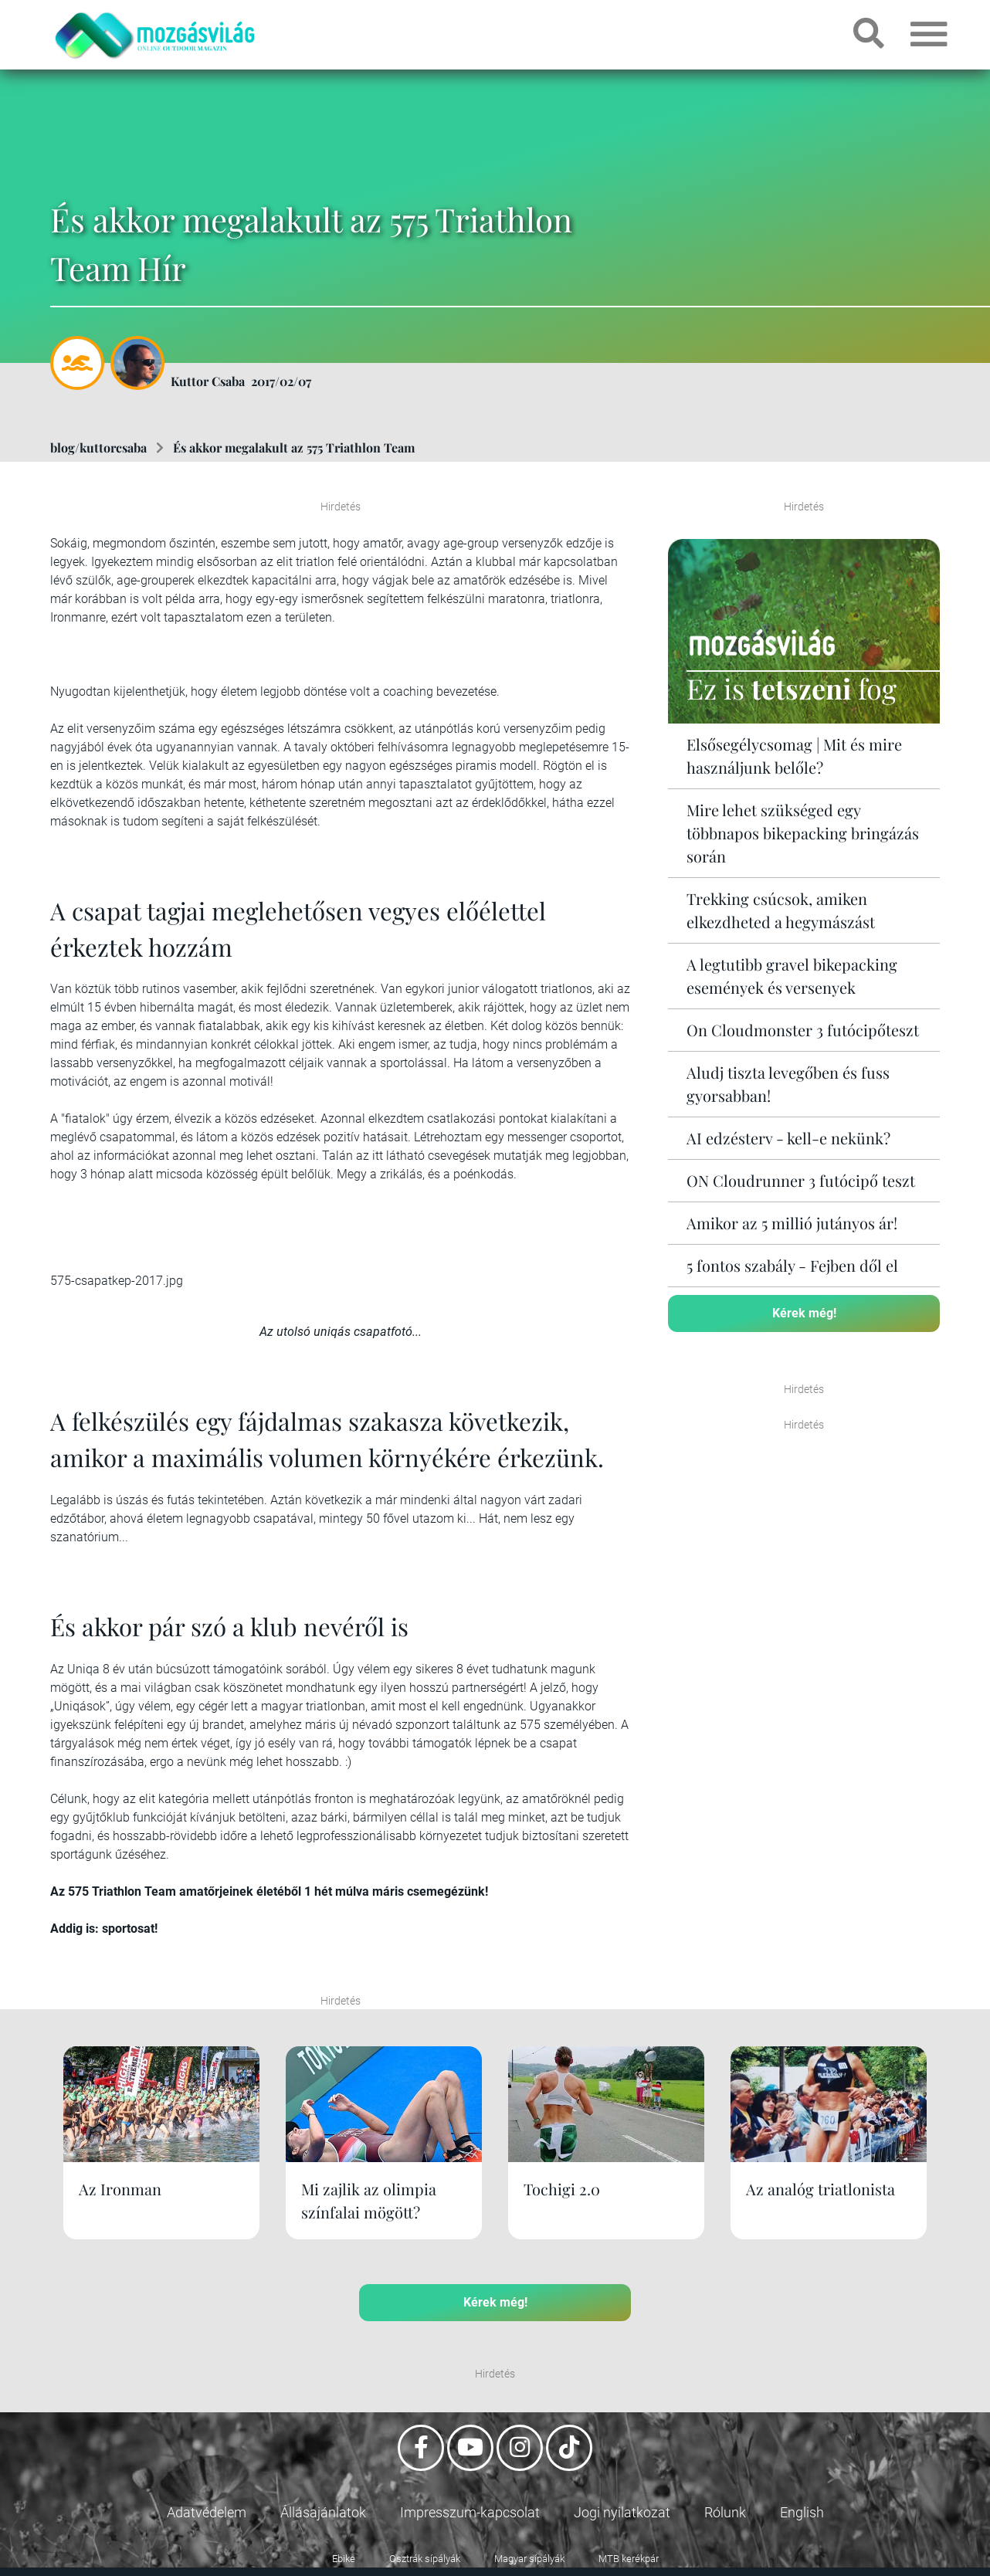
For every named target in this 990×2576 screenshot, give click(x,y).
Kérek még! (804, 1313)
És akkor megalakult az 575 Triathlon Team (294, 447)
